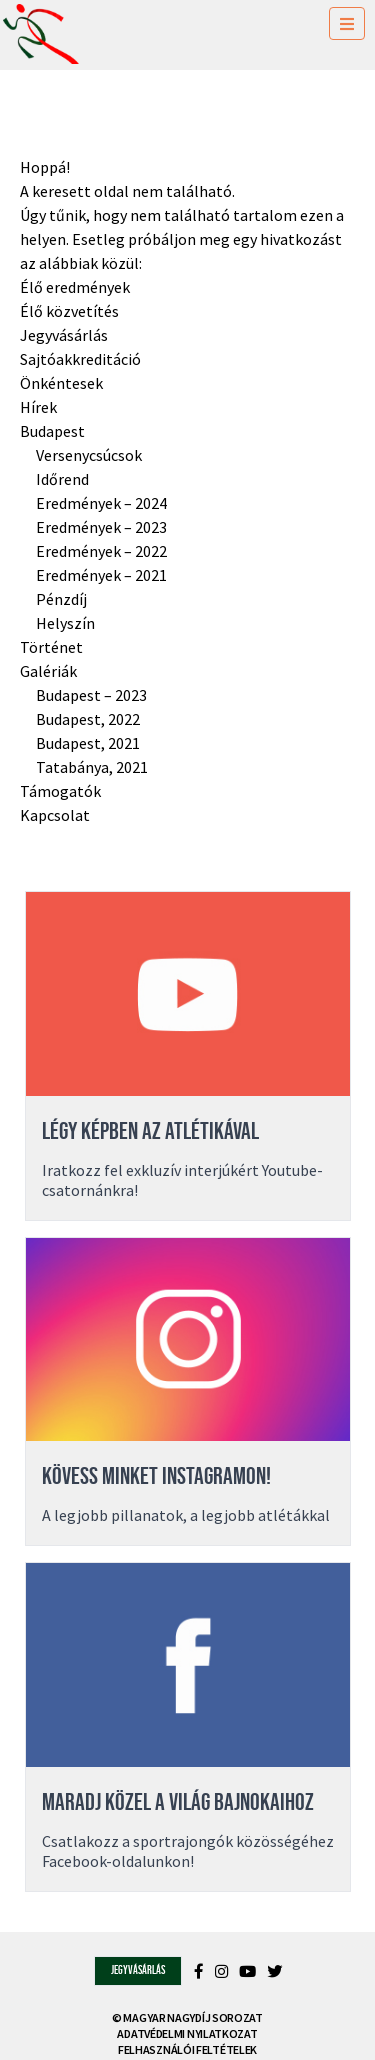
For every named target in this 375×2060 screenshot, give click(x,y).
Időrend (62, 479)
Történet (51, 647)
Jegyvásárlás (64, 335)
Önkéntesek (61, 383)
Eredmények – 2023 (101, 527)
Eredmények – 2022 (101, 551)
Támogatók (60, 791)
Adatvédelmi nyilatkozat (187, 2033)
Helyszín (65, 623)
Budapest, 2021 (88, 743)
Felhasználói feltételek (187, 2049)
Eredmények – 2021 (101, 575)
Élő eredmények (75, 287)
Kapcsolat (55, 815)
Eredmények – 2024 (101, 503)
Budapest (52, 431)
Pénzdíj (61, 599)
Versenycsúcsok (89, 455)
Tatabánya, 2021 (92, 767)
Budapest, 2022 (88, 719)
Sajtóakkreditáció (80, 359)
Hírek (38, 407)
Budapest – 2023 (91, 695)
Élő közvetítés (69, 311)
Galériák (48, 671)
